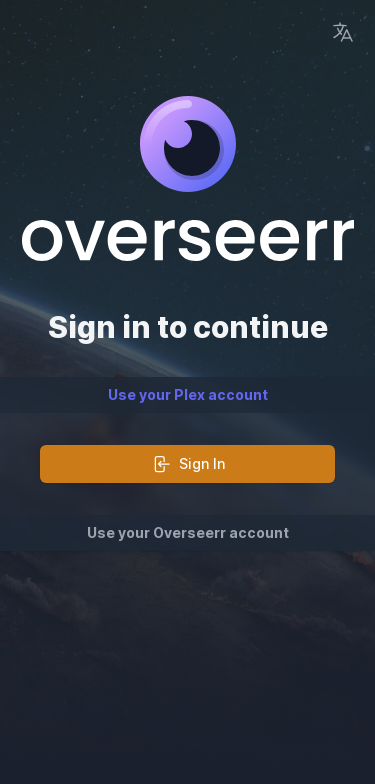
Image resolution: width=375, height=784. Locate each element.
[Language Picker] (343, 32)
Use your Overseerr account (188, 532)
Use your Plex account (188, 394)
